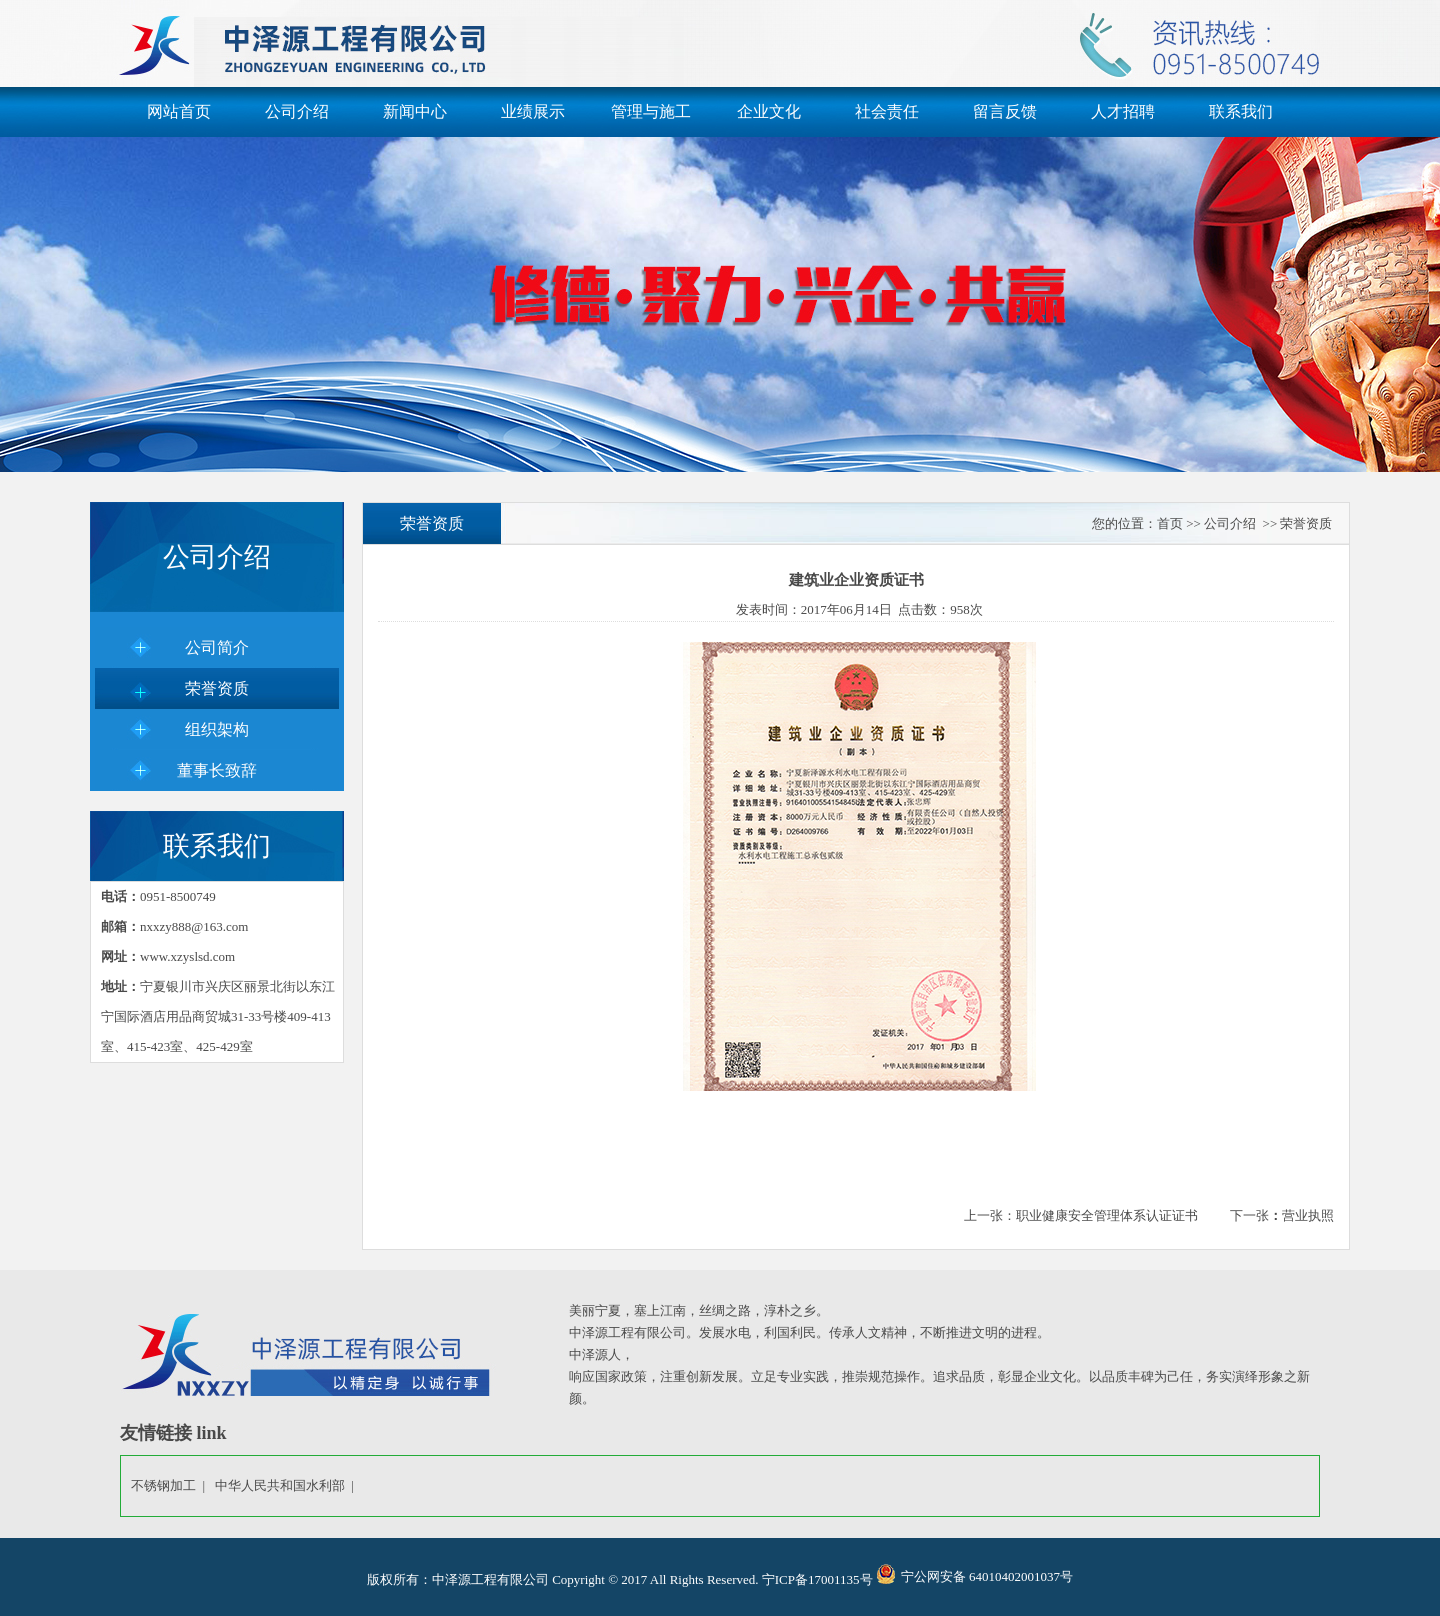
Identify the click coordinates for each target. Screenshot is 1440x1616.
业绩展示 (533, 111)
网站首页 (179, 111)
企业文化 (769, 111)
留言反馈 (1005, 111)
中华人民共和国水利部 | (288, 1485)
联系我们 (1241, 111)
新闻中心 (415, 111)
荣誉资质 (217, 688)
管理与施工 (651, 111)
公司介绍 (297, 111)
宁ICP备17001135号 (817, 1579)
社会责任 (887, 111)
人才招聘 (1123, 111)
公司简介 (217, 647)
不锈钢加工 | (171, 1485)
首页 (1170, 523)
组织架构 (217, 729)
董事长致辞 (217, 770)
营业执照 (1308, 1215)
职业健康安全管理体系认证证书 (1107, 1215)
